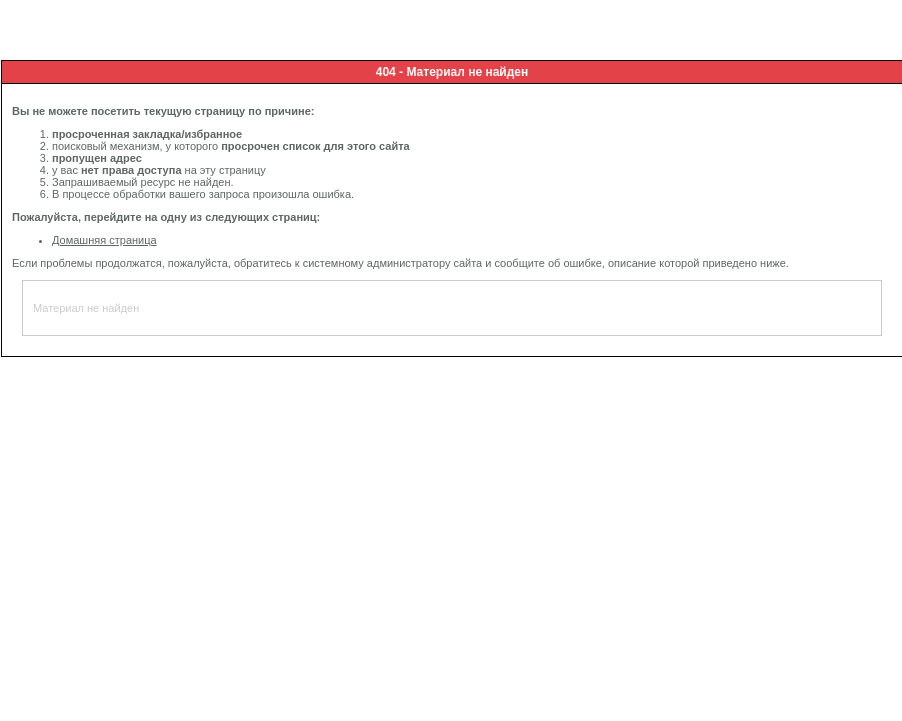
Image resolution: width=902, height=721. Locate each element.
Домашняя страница (104, 240)
